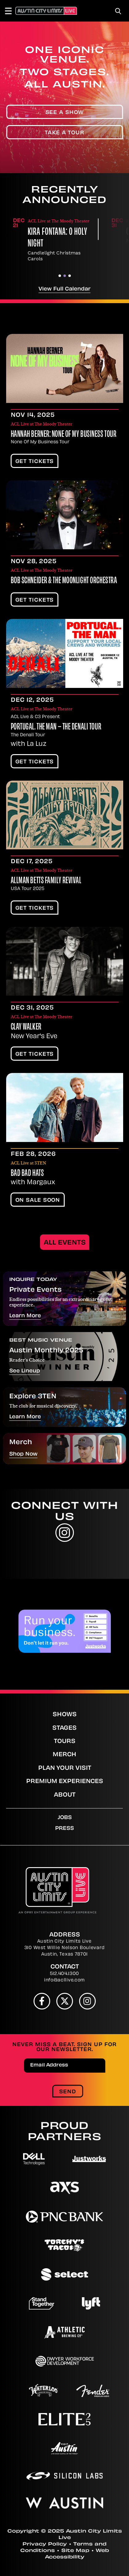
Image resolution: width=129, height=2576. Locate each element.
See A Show (65, 112)
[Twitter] (64, 2001)
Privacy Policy (44, 2544)
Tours (64, 1742)
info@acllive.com (64, 1980)
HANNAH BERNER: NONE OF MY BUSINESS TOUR (64, 434)
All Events (65, 1243)
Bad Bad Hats (27, 1173)
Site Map (75, 2551)
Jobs (65, 1817)
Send (67, 2092)
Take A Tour (64, 133)
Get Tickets (34, 461)
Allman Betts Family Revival (46, 881)
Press (64, 1828)
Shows (65, 1715)
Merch (64, 1755)
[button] (59, 275)
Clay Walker (26, 1027)
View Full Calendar (64, 289)
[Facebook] (42, 2001)
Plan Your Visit (64, 1768)
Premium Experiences (64, 1782)
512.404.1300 (64, 1974)
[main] (64, 856)
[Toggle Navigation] (11, 11)
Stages (64, 1728)
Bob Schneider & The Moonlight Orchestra (64, 581)
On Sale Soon (37, 1200)
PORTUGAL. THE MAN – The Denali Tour (56, 727)
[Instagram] (87, 2001)
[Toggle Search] (118, 11)
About (64, 1795)
